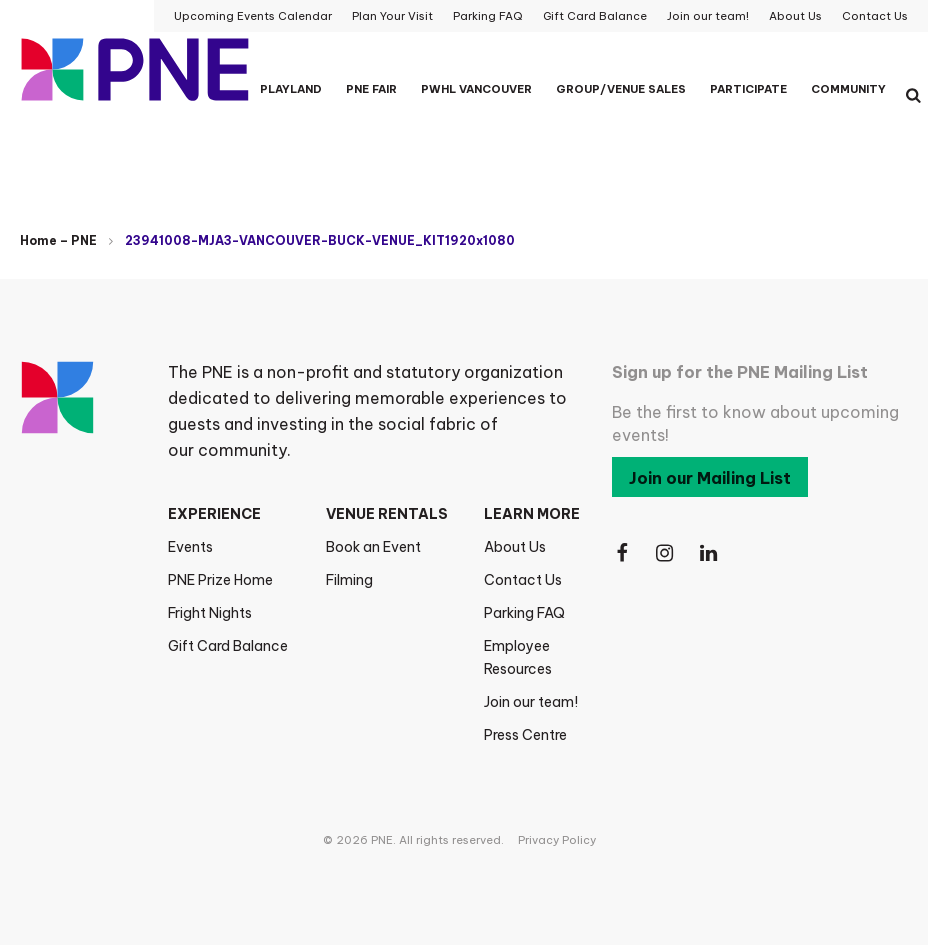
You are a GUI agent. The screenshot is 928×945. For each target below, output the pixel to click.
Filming (349, 580)
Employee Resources (518, 657)
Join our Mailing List (710, 478)
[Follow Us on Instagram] (666, 553)
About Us (515, 547)
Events (190, 547)
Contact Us (523, 580)
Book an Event (373, 547)
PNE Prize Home (220, 580)
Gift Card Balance (228, 646)
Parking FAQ (524, 613)
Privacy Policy (557, 840)
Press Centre (525, 735)
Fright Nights (210, 613)
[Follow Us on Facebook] (622, 553)
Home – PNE (58, 240)
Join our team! (531, 702)
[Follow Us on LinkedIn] (710, 553)
